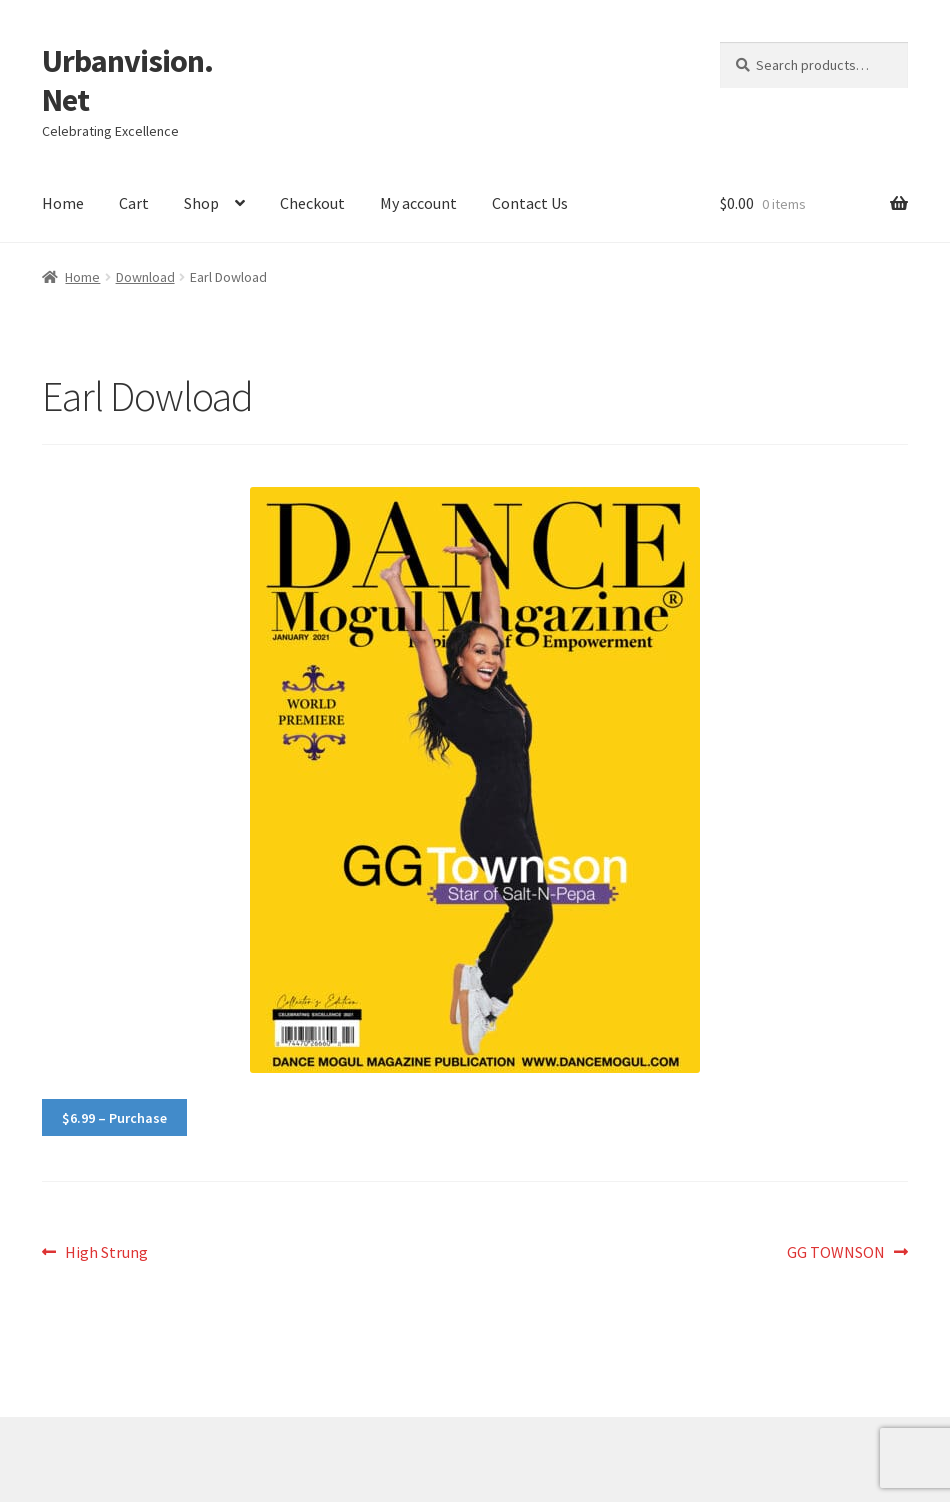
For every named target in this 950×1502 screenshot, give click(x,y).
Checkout (312, 203)
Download (145, 277)
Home (63, 203)
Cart (134, 203)
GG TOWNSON (836, 1253)
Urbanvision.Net (127, 80)
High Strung (106, 1253)
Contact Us (530, 203)
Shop (201, 203)
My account (418, 203)
